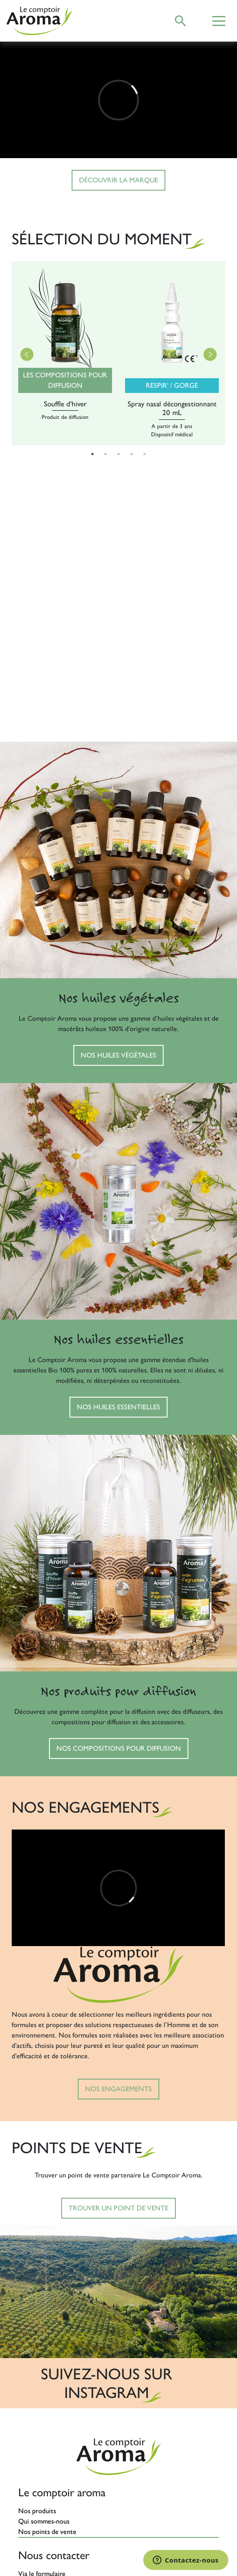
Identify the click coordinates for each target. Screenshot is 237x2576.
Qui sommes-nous (43, 2521)
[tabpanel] (65, 354)
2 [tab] (105, 454)
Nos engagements (118, 2089)
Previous (26, 354)
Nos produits (37, 2511)
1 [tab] (92, 454)
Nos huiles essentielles (118, 1407)
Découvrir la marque (118, 180)
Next (210, 354)
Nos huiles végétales (118, 1055)
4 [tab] (131, 454)
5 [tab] (144, 454)
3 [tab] (118, 454)
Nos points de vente (47, 2531)
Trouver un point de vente (118, 2208)
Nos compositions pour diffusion (118, 1748)
